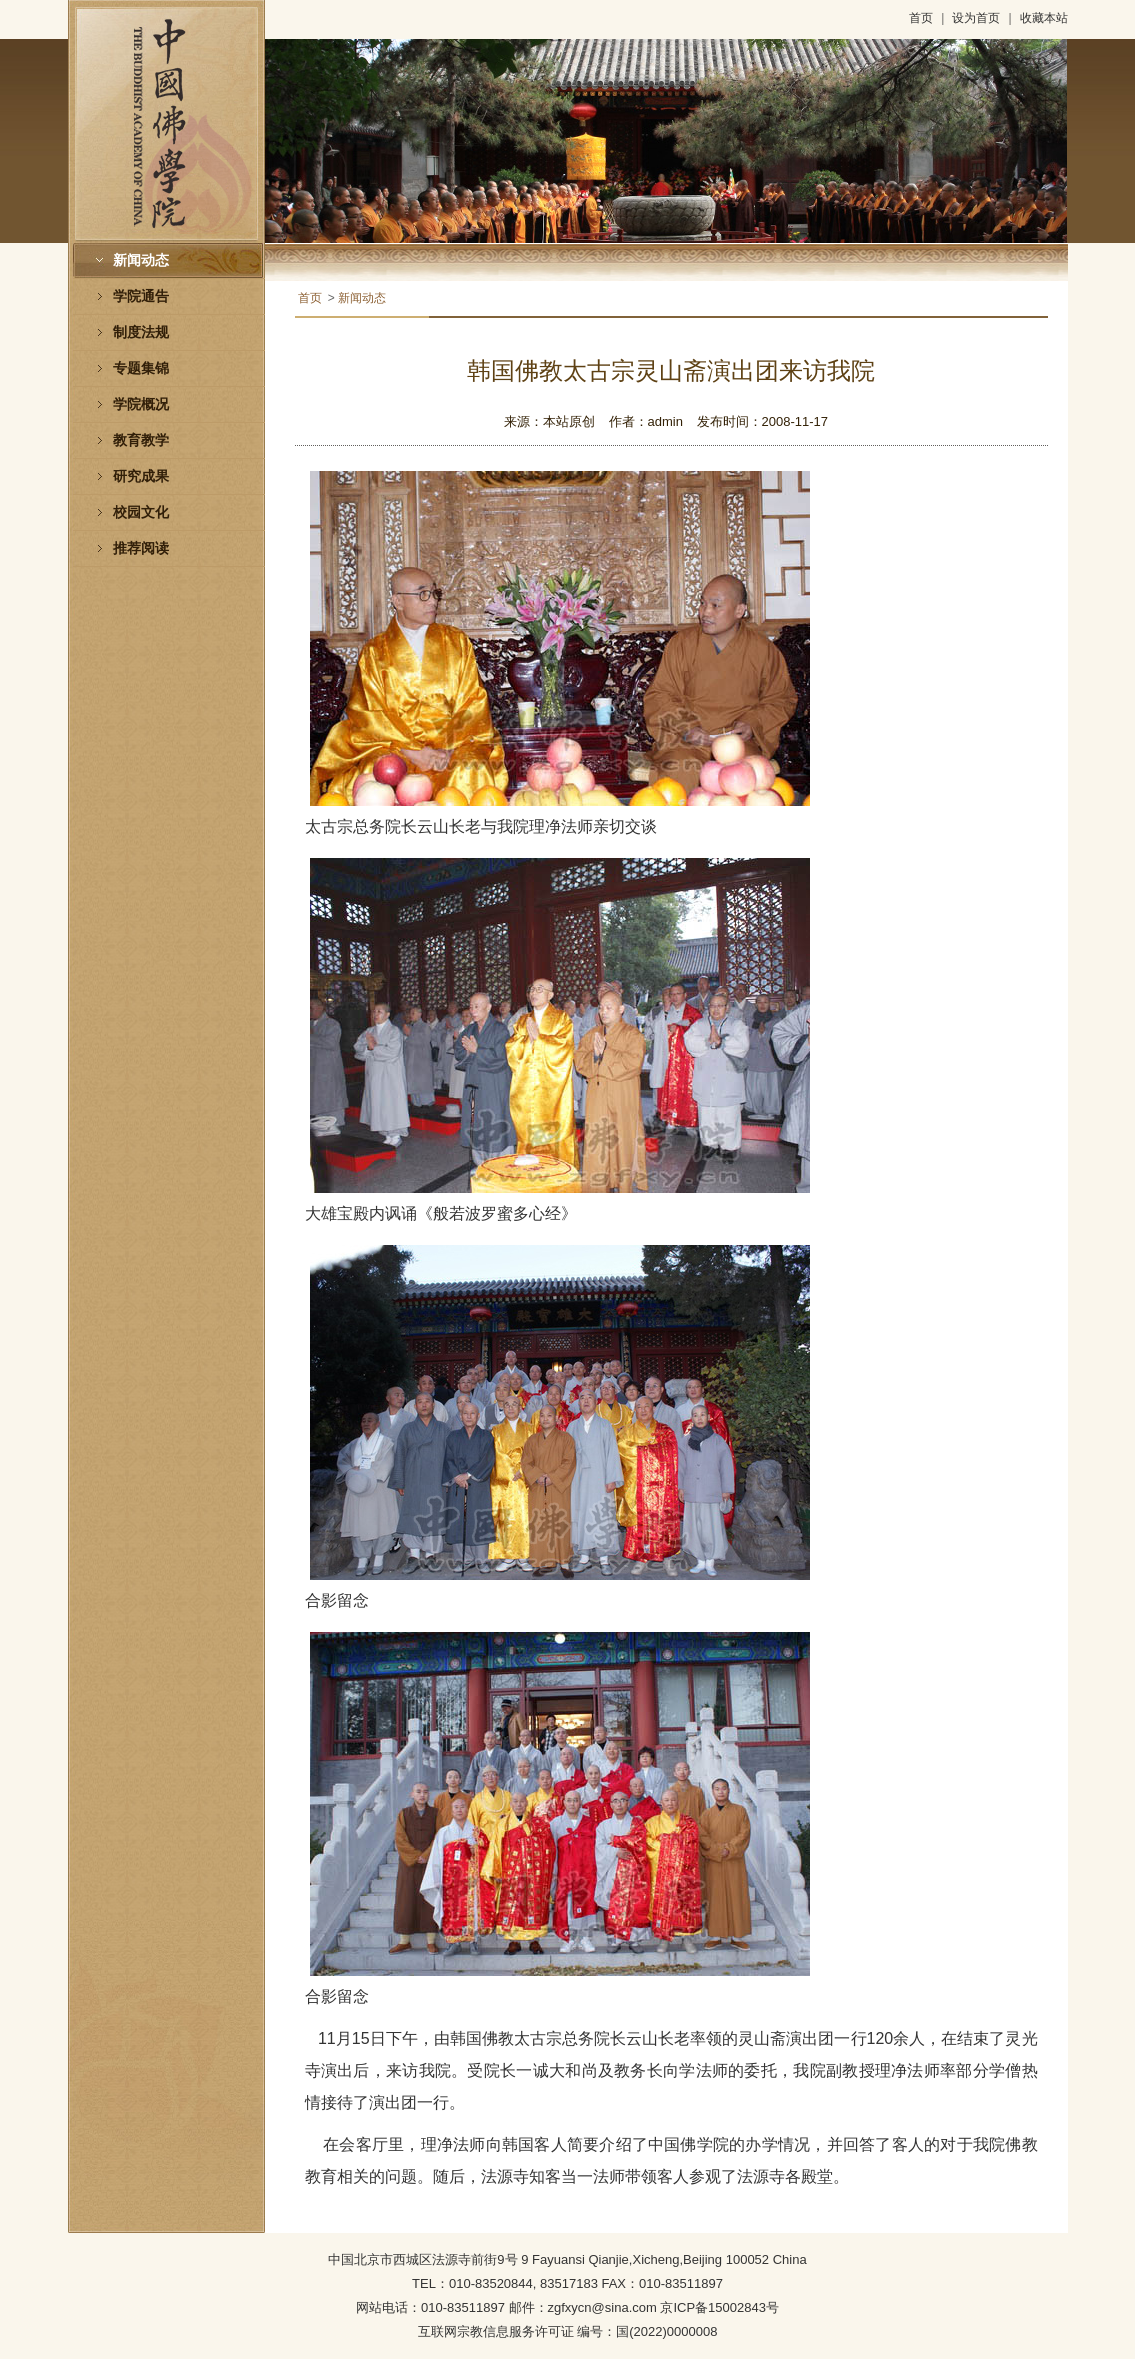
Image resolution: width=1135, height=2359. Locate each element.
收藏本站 (1044, 18)
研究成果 (141, 476)
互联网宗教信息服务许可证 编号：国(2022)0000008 (568, 2331)
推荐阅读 (141, 548)
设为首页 (976, 18)
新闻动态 (141, 260)
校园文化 (141, 512)
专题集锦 (141, 368)
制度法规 (141, 332)
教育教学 (141, 440)
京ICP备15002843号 (719, 2307)
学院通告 (141, 296)
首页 (921, 18)
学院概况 (141, 404)
